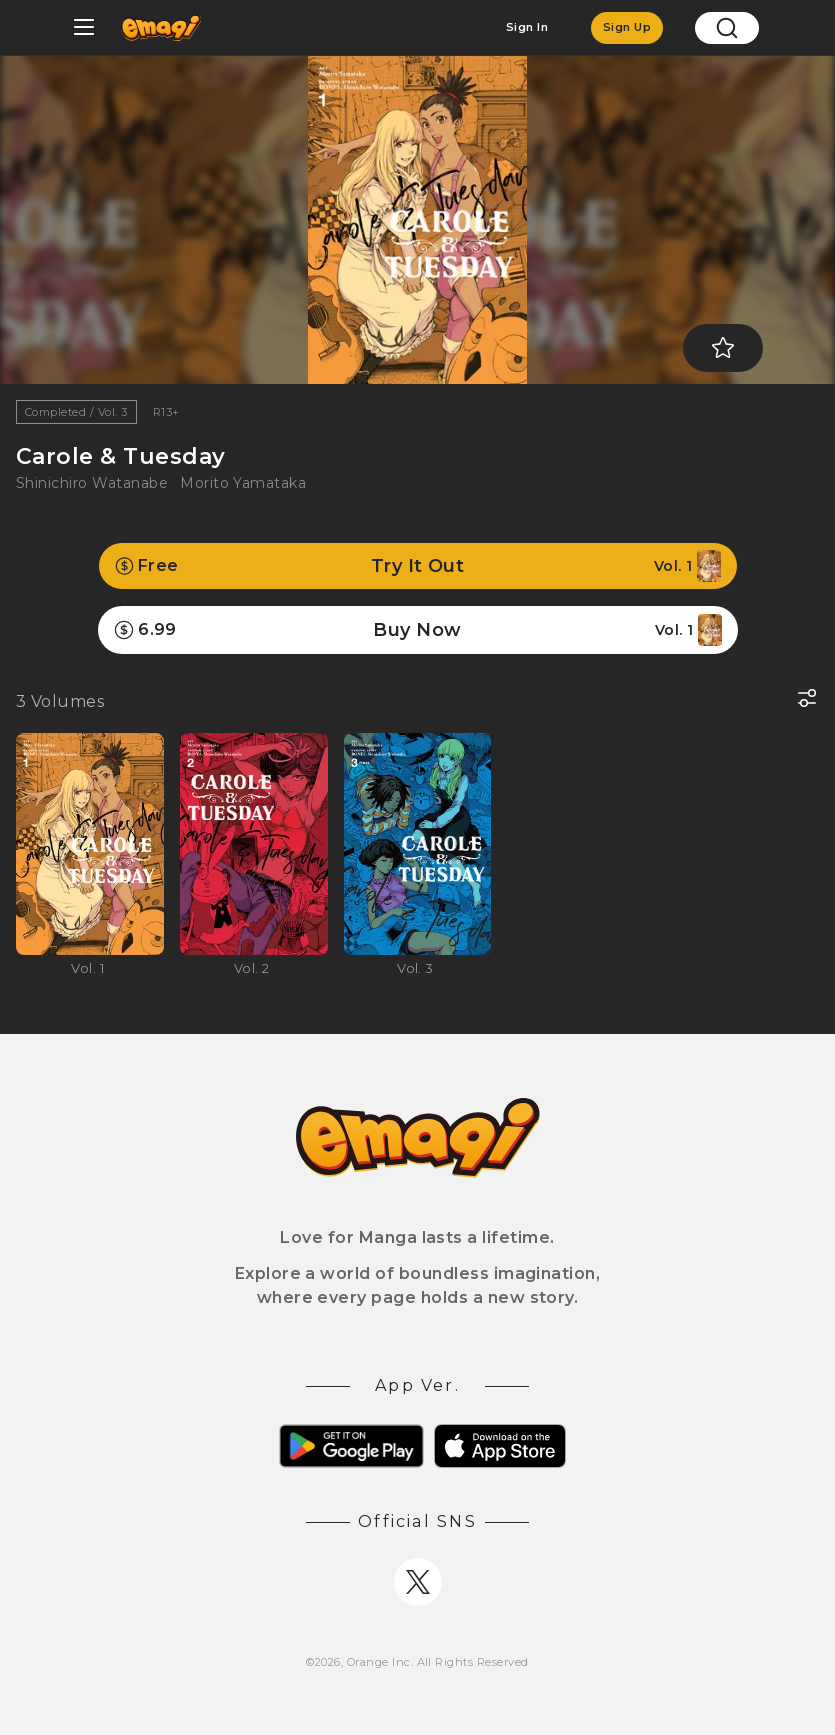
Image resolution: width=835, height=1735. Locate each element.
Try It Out (418, 566)
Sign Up (627, 27)
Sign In (527, 27)
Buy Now (418, 630)
